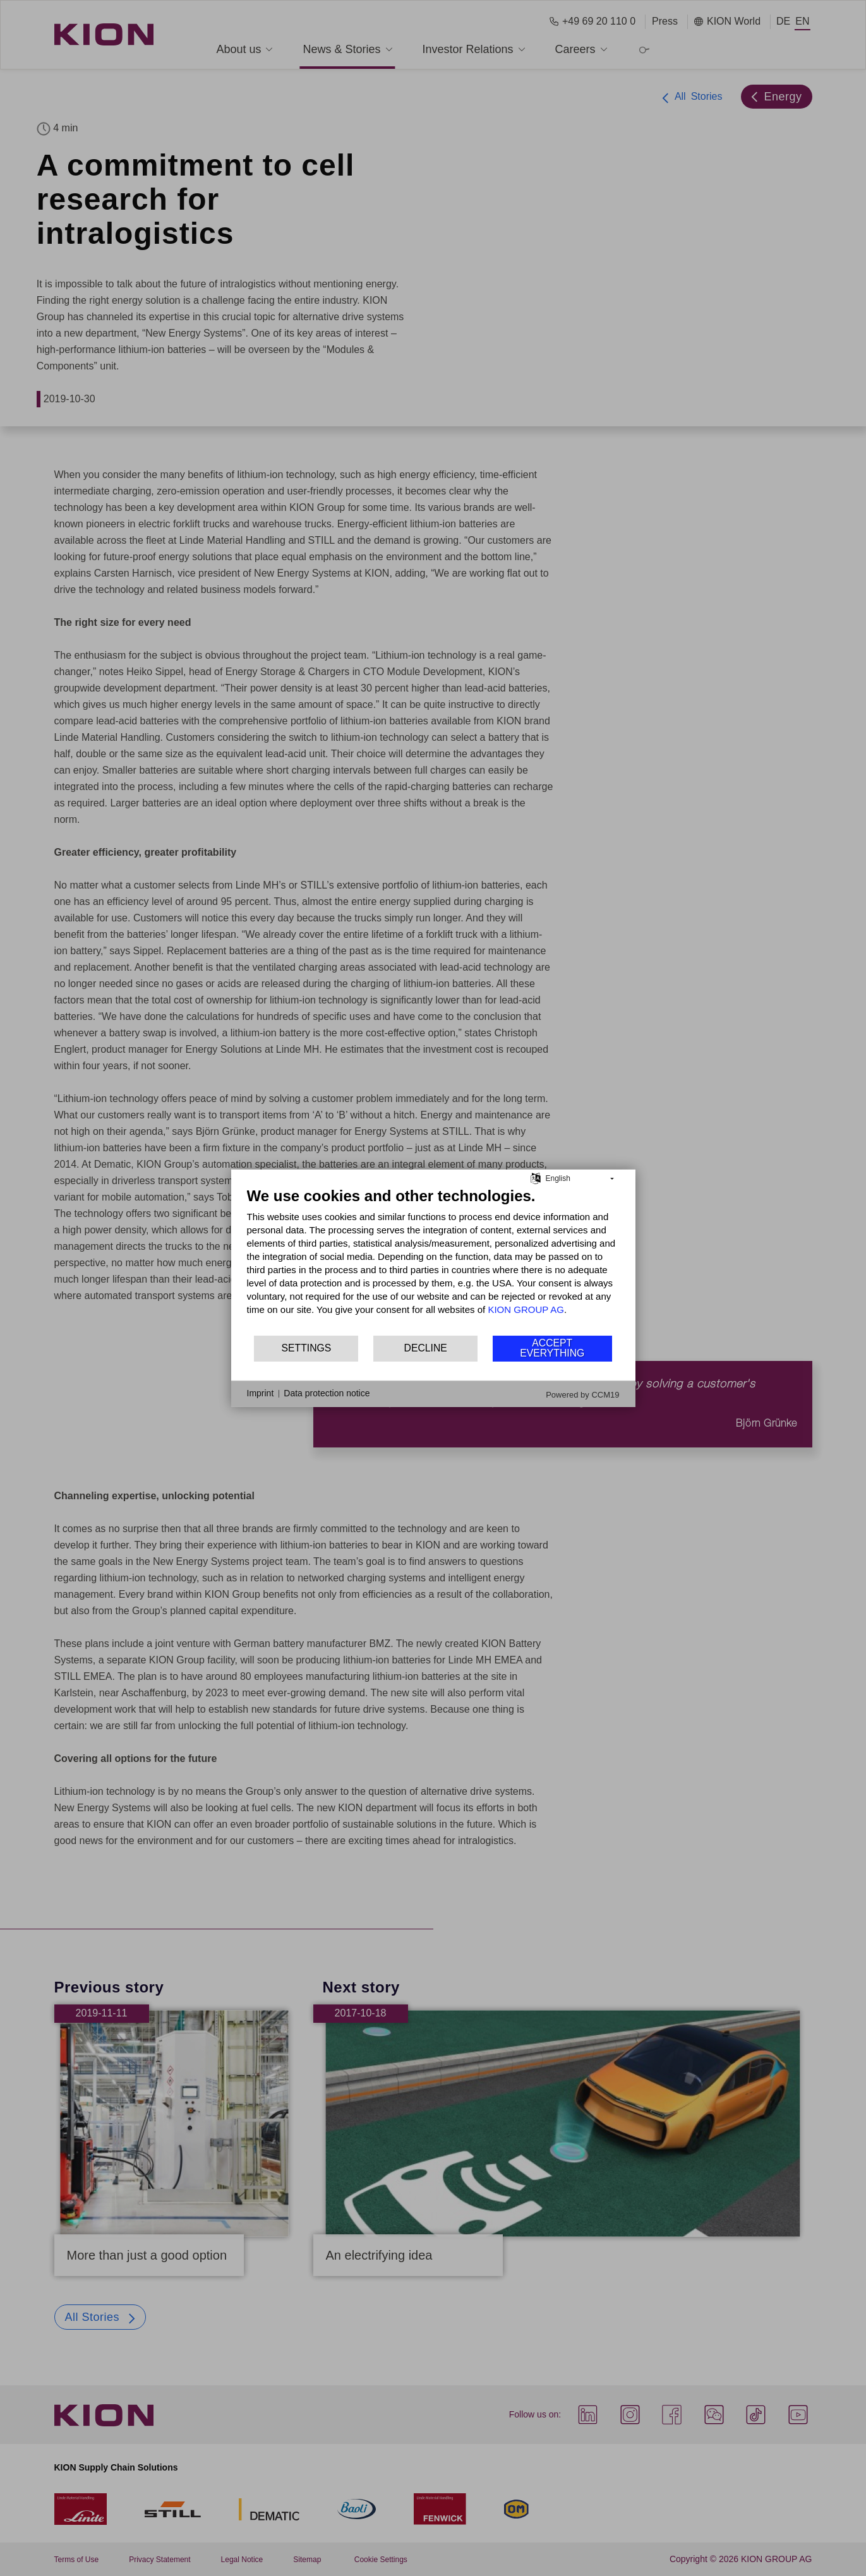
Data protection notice (327, 1393)
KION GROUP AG (526, 1308)
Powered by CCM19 (582, 1394)
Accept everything (552, 1348)
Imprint (260, 1393)
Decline (425, 1348)
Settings (307, 1348)
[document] (433, 1260)
